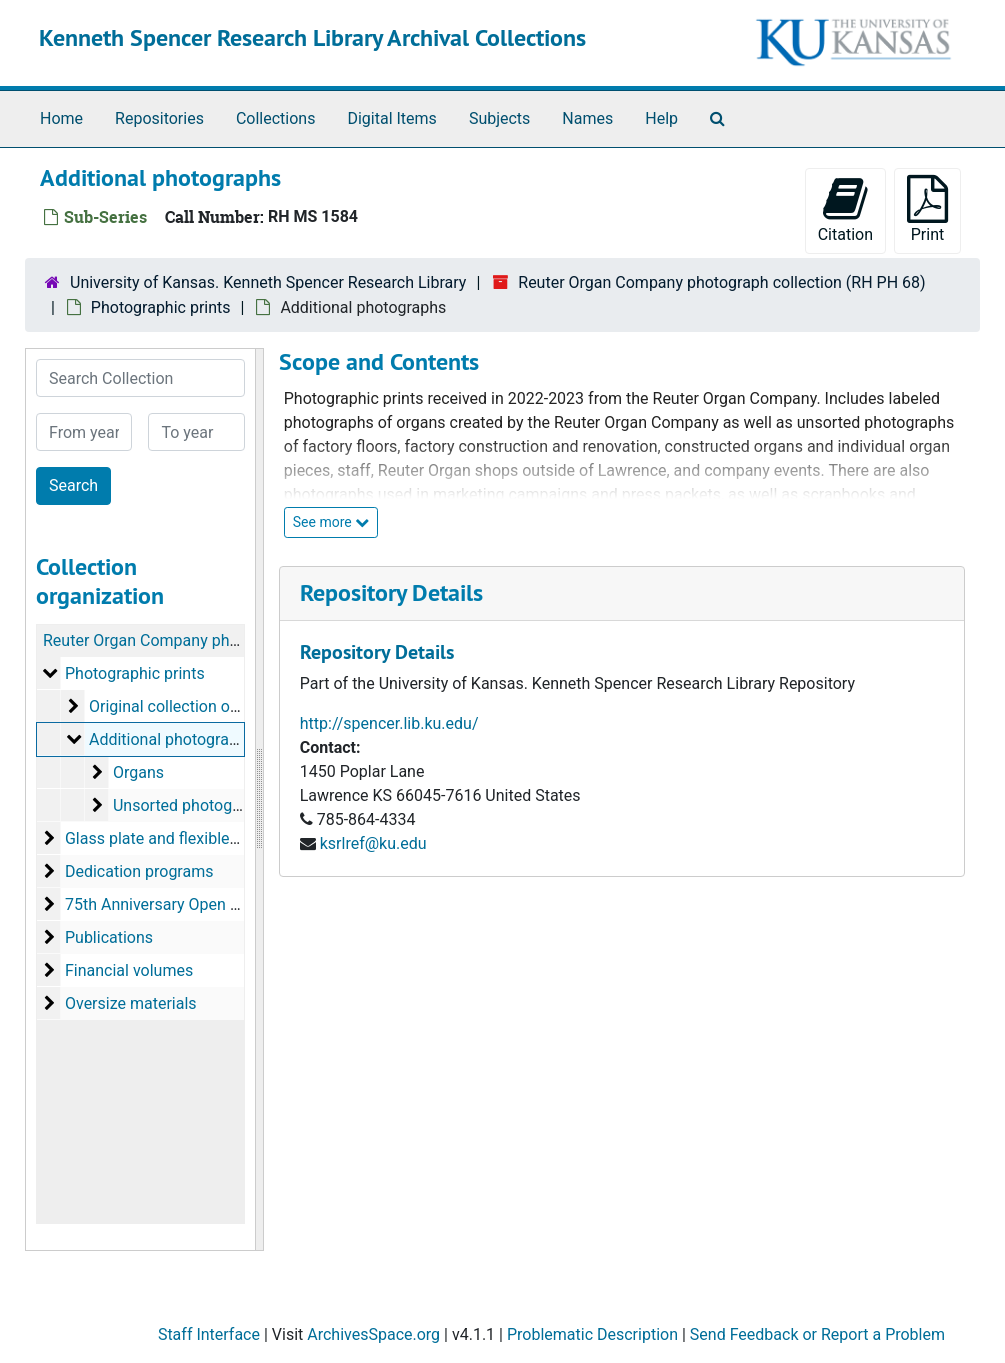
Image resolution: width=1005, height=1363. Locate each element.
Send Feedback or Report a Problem (817, 1334)
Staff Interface (209, 1334)
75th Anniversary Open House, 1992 (192, 904)
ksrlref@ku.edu (373, 843)
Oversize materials (131, 1003)
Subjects (499, 118)
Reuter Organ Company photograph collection (205, 640)
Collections (276, 118)
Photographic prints (161, 307)
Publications (109, 937)
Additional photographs (172, 739)
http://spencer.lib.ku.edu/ (389, 723)
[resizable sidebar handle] (259, 799)
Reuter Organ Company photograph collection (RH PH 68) (721, 282)
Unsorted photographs (192, 805)
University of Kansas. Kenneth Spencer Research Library (268, 282)
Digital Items (391, 118)
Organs (138, 772)
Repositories (159, 118)
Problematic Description (592, 1334)
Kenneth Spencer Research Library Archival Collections (312, 37)
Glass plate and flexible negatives (183, 838)
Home (61, 118)
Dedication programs (139, 871)
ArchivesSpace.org (373, 1334)
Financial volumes (129, 970)
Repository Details (391, 592)
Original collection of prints (184, 706)
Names (587, 118)
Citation (845, 209)
